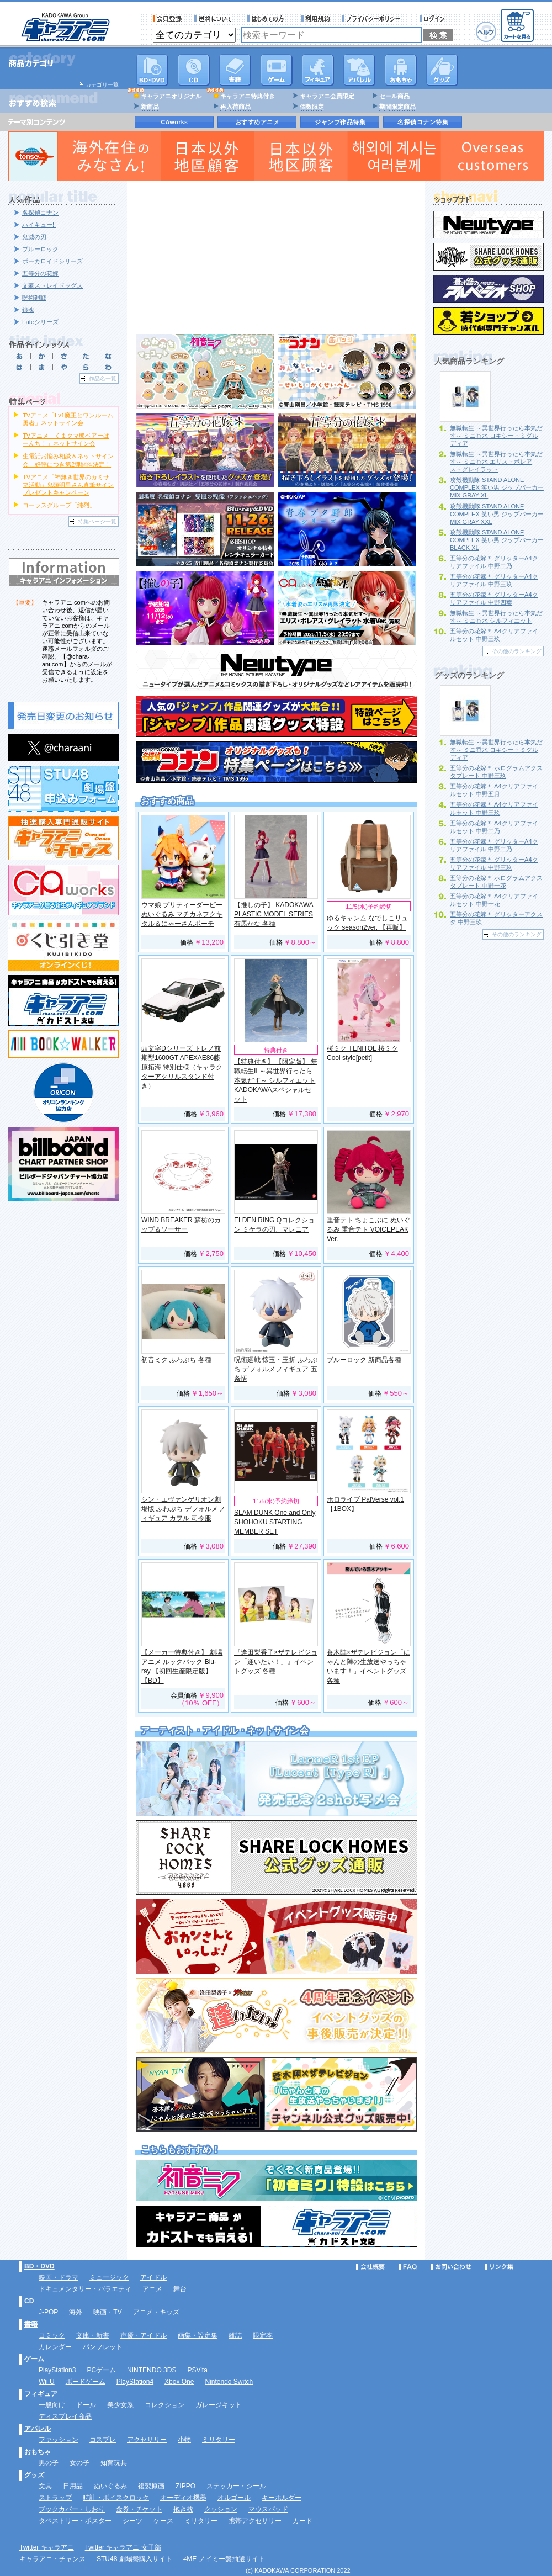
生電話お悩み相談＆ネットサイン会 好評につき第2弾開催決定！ (68, 460)
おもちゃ (401, 70)
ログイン (434, 18)
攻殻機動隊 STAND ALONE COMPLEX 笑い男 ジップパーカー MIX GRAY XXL (497, 514)
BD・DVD (39, 2266)
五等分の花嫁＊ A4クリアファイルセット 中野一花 (494, 900)
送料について (214, 18)
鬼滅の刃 (34, 237)
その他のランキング (517, 651)
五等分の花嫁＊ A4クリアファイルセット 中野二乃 (494, 827)
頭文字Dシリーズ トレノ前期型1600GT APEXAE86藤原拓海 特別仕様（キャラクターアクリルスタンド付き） (181, 1067)
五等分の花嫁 (40, 273)
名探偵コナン (40, 212)
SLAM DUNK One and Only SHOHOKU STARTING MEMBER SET (274, 1522)
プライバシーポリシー (374, 18)
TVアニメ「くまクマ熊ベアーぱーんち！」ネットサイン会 (66, 439)
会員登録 (167, 18)
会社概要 (370, 2267)
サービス (268, 18)
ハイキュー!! (39, 224)
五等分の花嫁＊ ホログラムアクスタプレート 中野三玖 (496, 772)
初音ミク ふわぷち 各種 (176, 1360)
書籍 (235, 70)
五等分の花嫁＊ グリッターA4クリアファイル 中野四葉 (494, 598)
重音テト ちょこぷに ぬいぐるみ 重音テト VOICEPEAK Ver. (368, 1229)
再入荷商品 (235, 106)
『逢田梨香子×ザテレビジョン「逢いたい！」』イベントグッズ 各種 (275, 1662)
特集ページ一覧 (97, 521)
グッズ (442, 70)
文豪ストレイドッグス (52, 285)
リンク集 (499, 2267)
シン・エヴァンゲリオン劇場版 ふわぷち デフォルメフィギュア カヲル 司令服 (183, 1509)
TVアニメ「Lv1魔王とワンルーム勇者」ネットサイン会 (68, 419)
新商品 (150, 106)
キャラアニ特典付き (247, 96)
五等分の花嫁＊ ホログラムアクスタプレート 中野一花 (496, 881)
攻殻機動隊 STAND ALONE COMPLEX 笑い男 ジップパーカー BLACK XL (497, 540)
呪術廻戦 (34, 297)
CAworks (174, 122)
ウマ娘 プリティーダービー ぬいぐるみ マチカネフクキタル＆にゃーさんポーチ (181, 914)
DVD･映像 (152, 70)
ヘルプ (486, 32)
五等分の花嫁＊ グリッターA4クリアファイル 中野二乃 (494, 562)
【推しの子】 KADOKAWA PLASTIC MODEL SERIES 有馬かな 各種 (274, 914)
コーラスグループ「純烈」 (59, 505)
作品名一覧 (102, 378)
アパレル (359, 70)
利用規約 (315, 18)
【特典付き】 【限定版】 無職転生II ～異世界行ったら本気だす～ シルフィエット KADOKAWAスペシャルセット (275, 1080)
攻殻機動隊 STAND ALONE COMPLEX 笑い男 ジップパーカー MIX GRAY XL (497, 487)
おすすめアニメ (257, 122)
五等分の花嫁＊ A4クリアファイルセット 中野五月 (494, 790)
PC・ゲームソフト (277, 70)
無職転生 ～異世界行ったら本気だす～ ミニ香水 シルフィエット (496, 616)
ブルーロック (40, 249)
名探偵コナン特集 (422, 122)
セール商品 (394, 96)
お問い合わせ (451, 2267)
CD (194, 70)
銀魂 (28, 309)
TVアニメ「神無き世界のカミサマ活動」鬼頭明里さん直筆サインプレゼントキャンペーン (68, 485)
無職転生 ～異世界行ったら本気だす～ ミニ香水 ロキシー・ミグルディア (496, 436)
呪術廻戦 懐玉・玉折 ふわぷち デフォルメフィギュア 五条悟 (275, 1369)
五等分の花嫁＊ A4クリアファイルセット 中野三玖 (494, 635)
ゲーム (34, 2359)
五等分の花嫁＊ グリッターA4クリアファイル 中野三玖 (494, 580)
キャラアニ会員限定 (327, 96)
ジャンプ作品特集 (340, 122)
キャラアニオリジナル (171, 96)
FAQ (408, 2267)
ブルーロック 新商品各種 (364, 1360)
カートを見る (517, 25)
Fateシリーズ (40, 322)
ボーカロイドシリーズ (52, 261)
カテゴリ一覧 (102, 85)
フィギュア (318, 70)
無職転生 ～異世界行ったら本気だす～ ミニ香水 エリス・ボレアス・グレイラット (496, 461)
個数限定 (312, 106)
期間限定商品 (397, 106)
